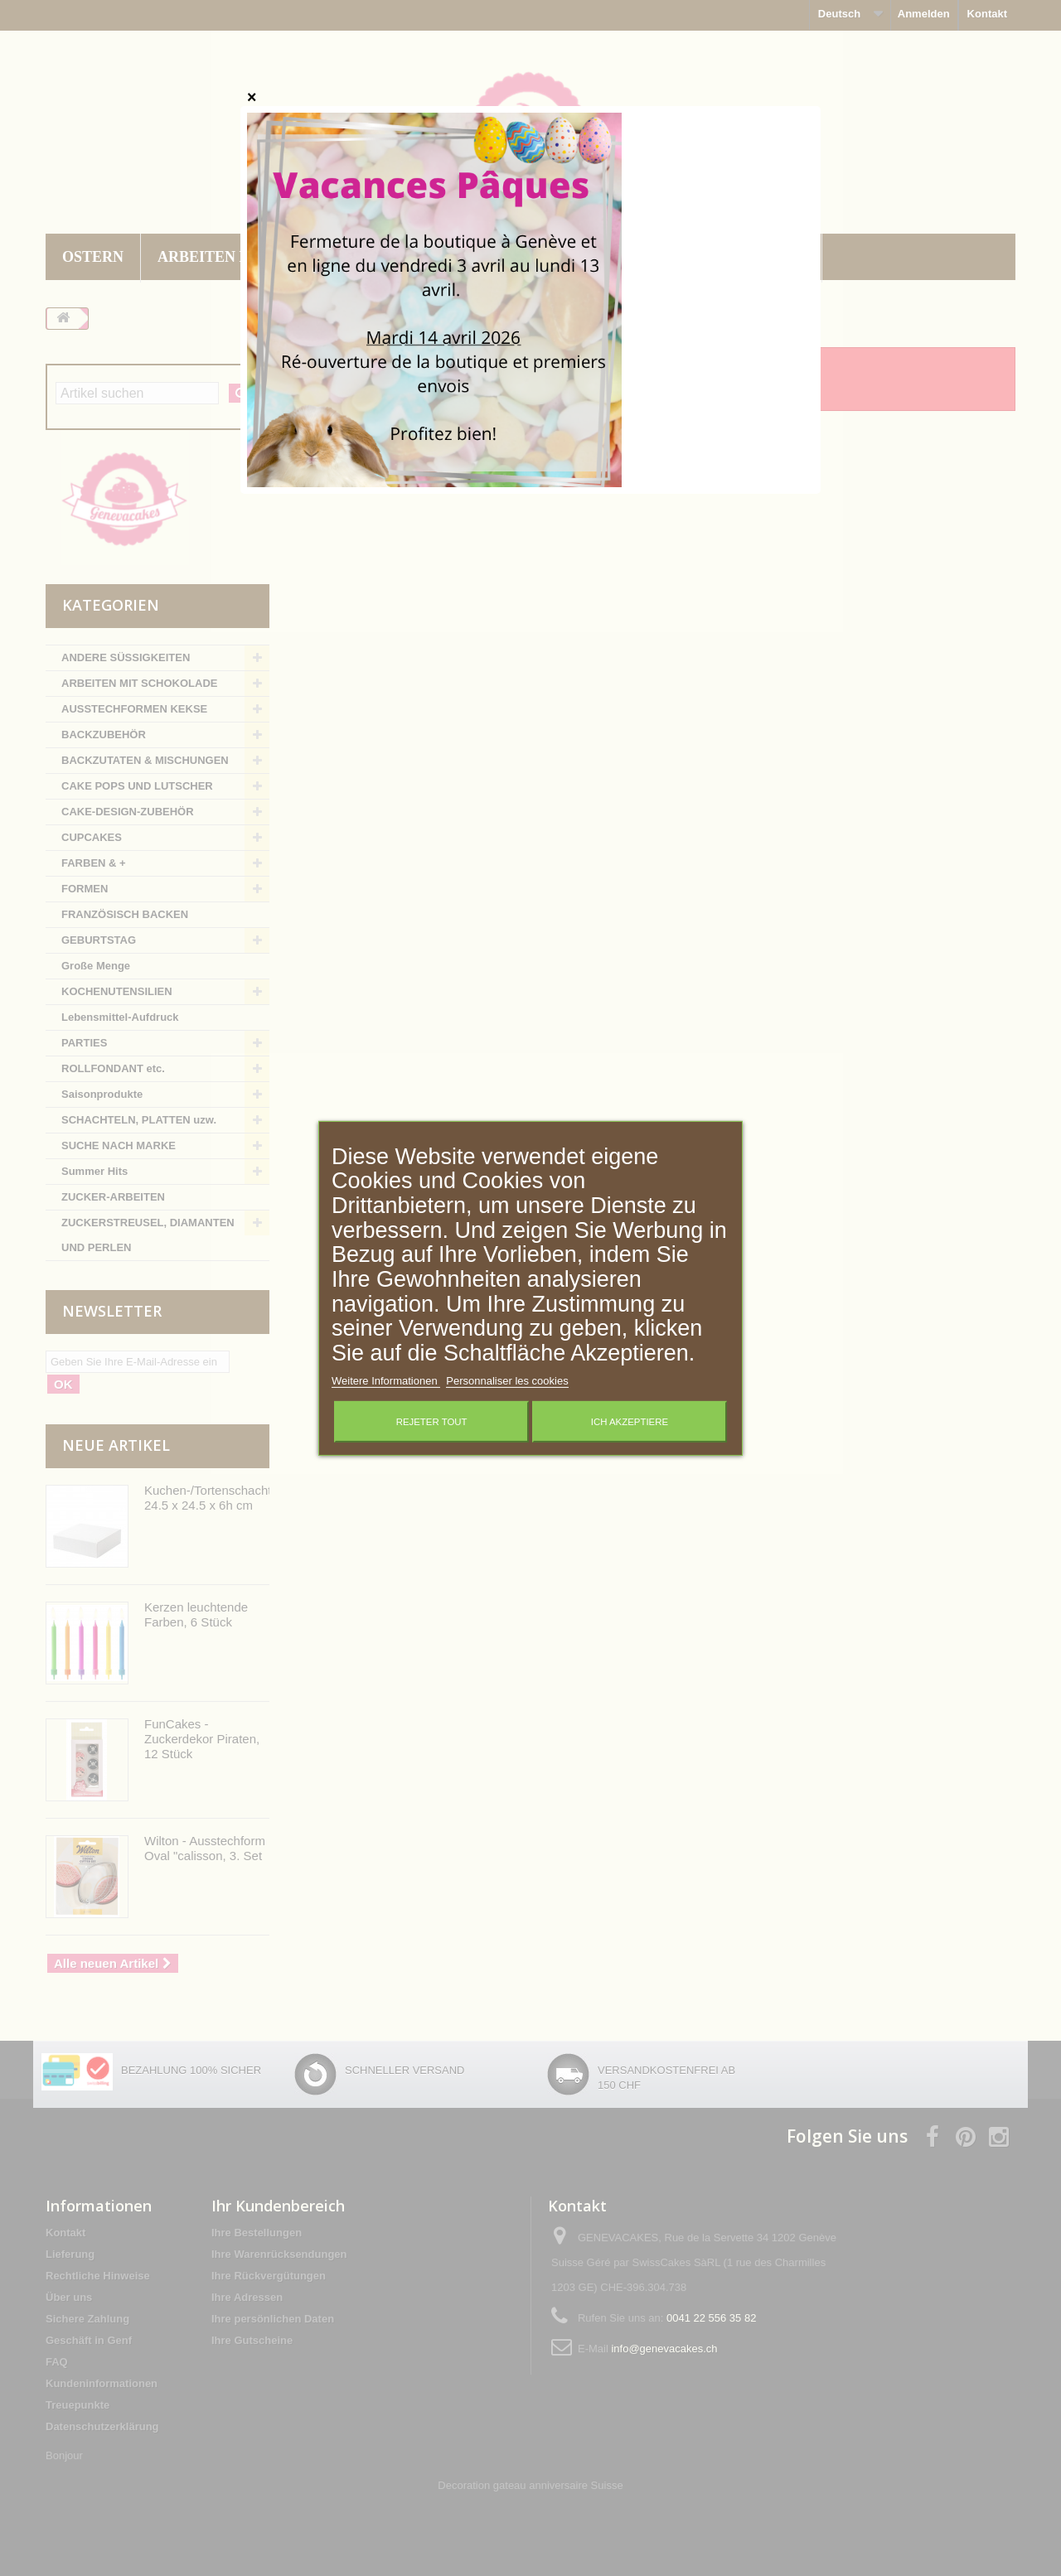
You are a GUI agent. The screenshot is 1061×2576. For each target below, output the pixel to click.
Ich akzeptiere (629, 1422)
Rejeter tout (432, 1422)
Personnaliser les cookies (507, 1381)
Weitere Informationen (386, 1381)
